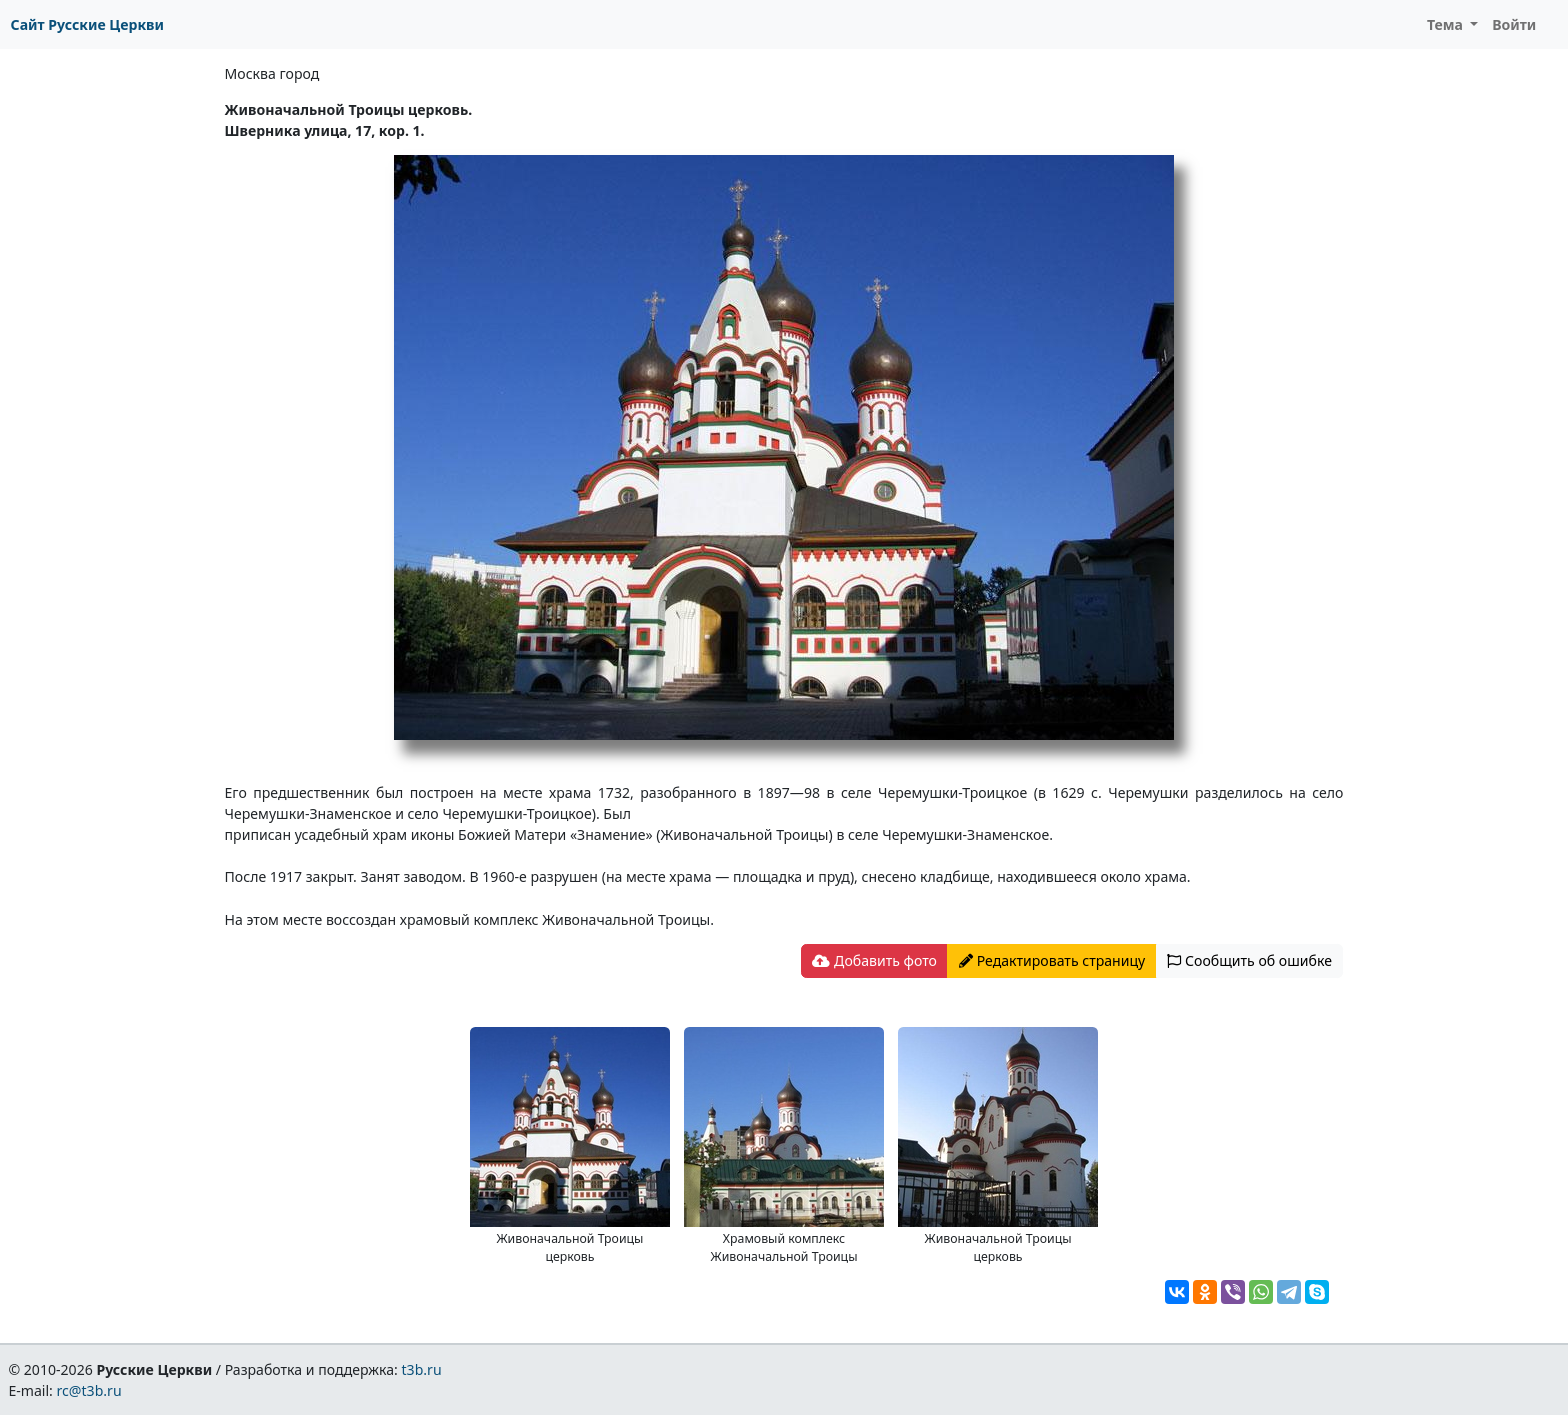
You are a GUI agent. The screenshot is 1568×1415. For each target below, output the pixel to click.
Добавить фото (874, 960)
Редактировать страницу (1052, 960)
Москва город (272, 73)
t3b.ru (422, 1369)
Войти (1514, 24)
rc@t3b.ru (89, 1390)
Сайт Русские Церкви (87, 24)
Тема (1447, 24)
